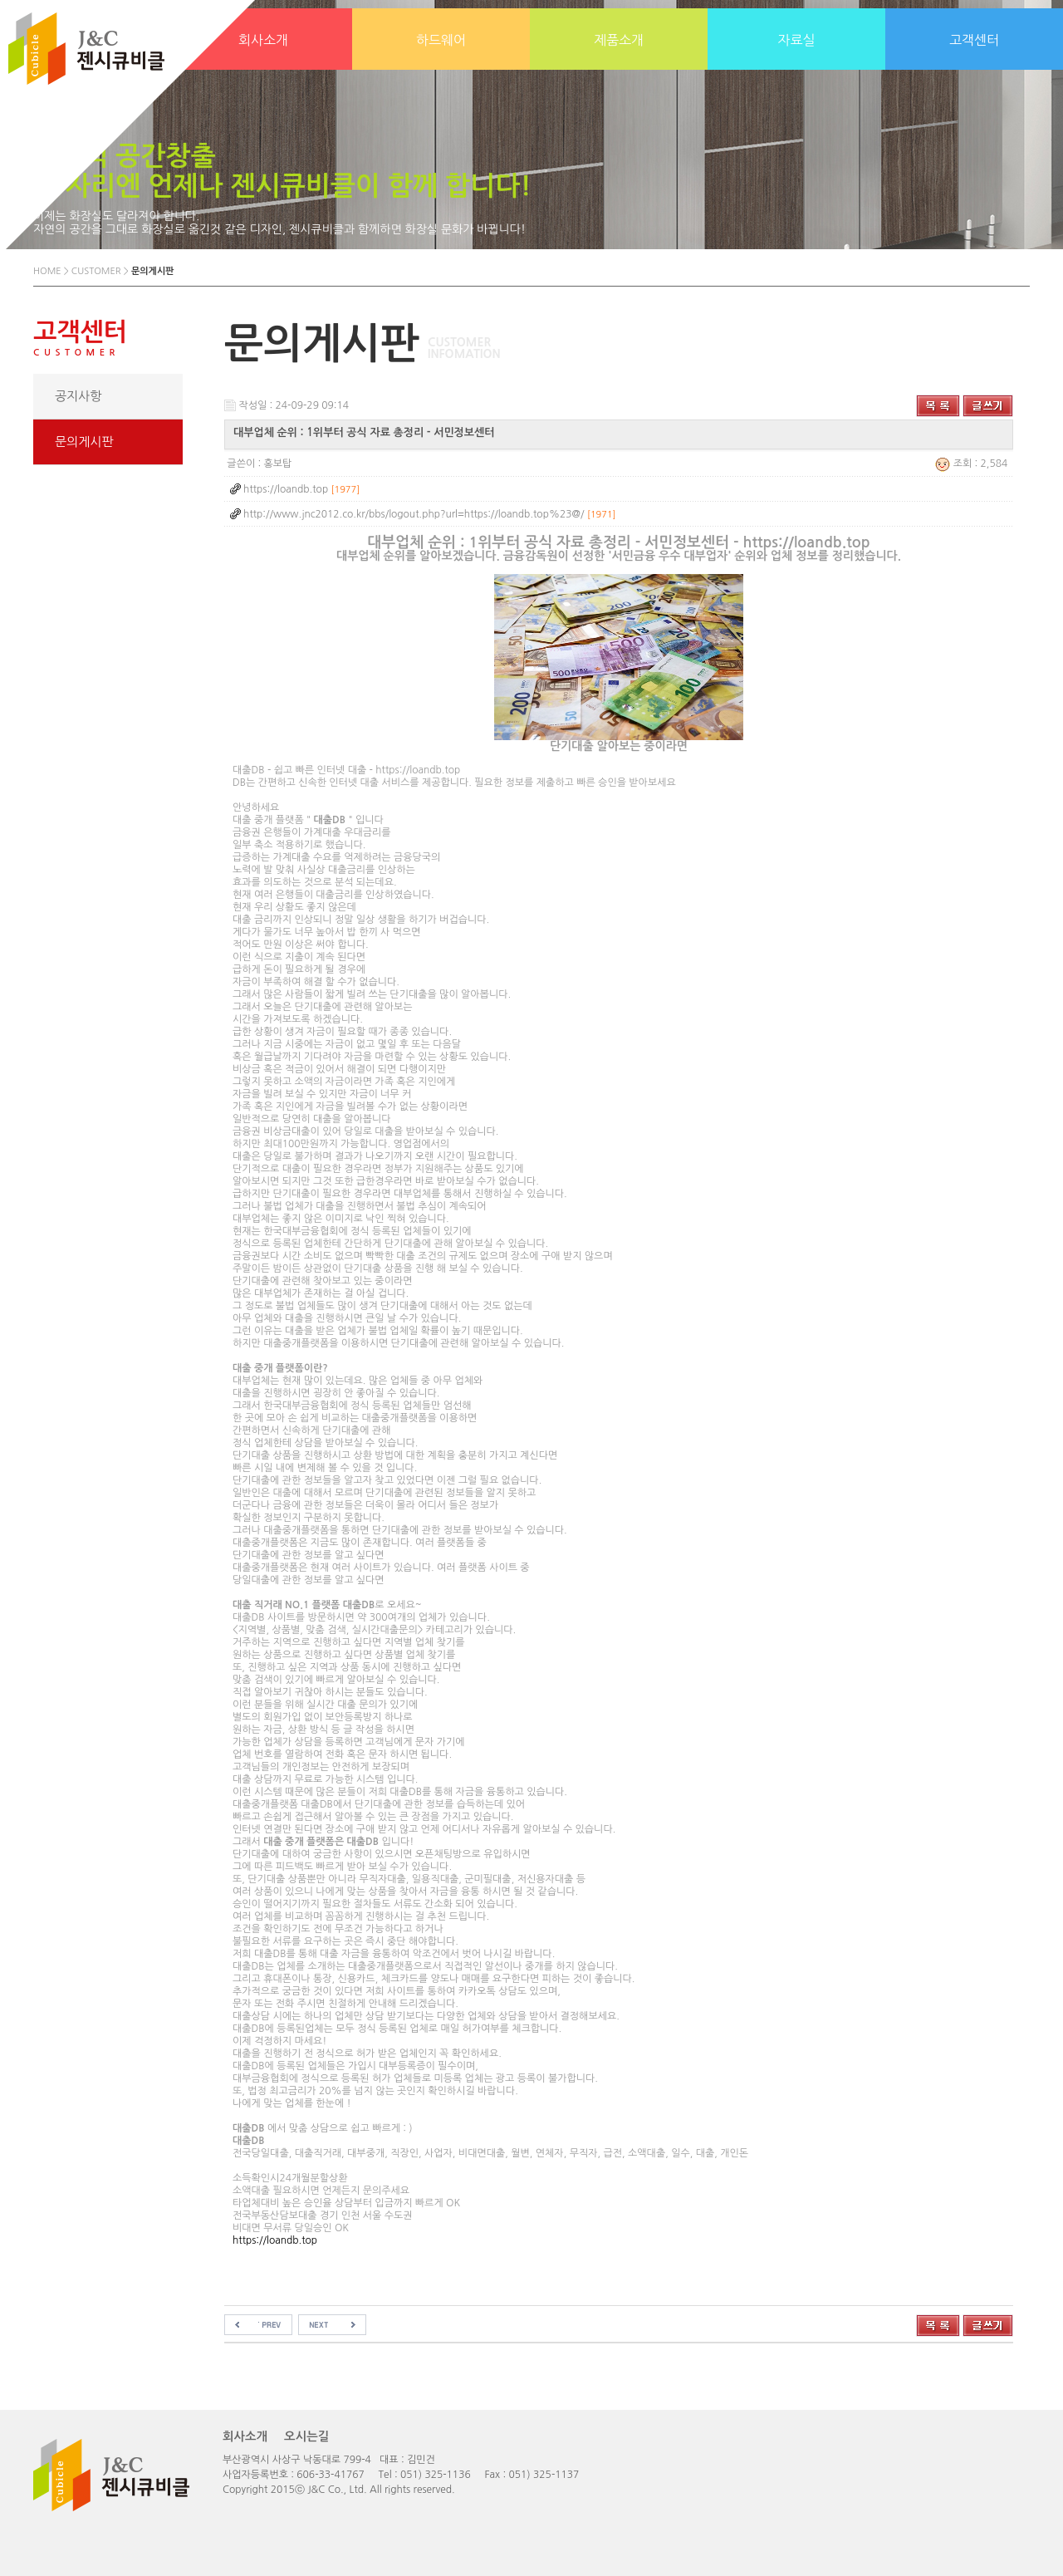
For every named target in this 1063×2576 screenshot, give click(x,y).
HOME (47, 271)
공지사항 (78, 396)
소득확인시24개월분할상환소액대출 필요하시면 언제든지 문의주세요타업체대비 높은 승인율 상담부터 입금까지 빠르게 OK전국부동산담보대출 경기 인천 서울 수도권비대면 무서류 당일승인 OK (619, 1384)
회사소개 (245, 2436)
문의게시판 (84, 441)
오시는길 (306, 2436)
